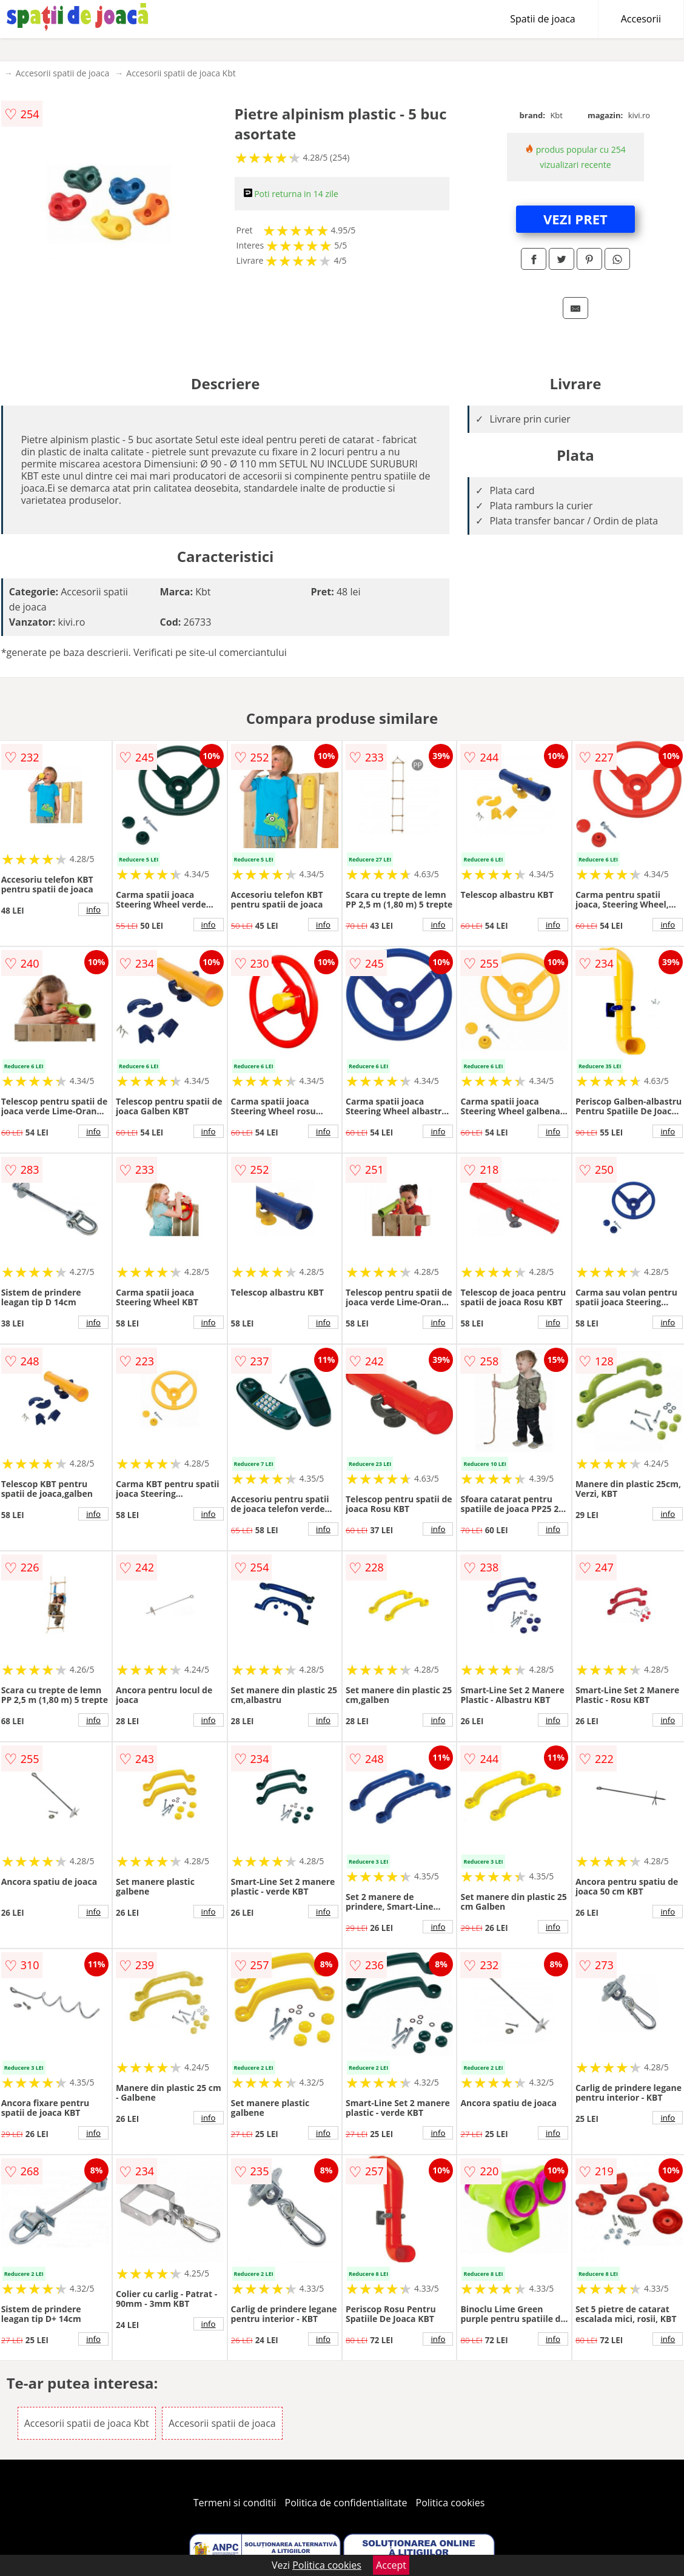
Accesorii (641, 18)
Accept (391, 2565)
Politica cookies (450, 2502)
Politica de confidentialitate (346, 2502)
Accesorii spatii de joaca (63, 73)
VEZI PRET (575, 219)
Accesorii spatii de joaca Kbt (180, 73)
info (93, 909)
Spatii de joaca (542, 18)
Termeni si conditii (235, 2502)
